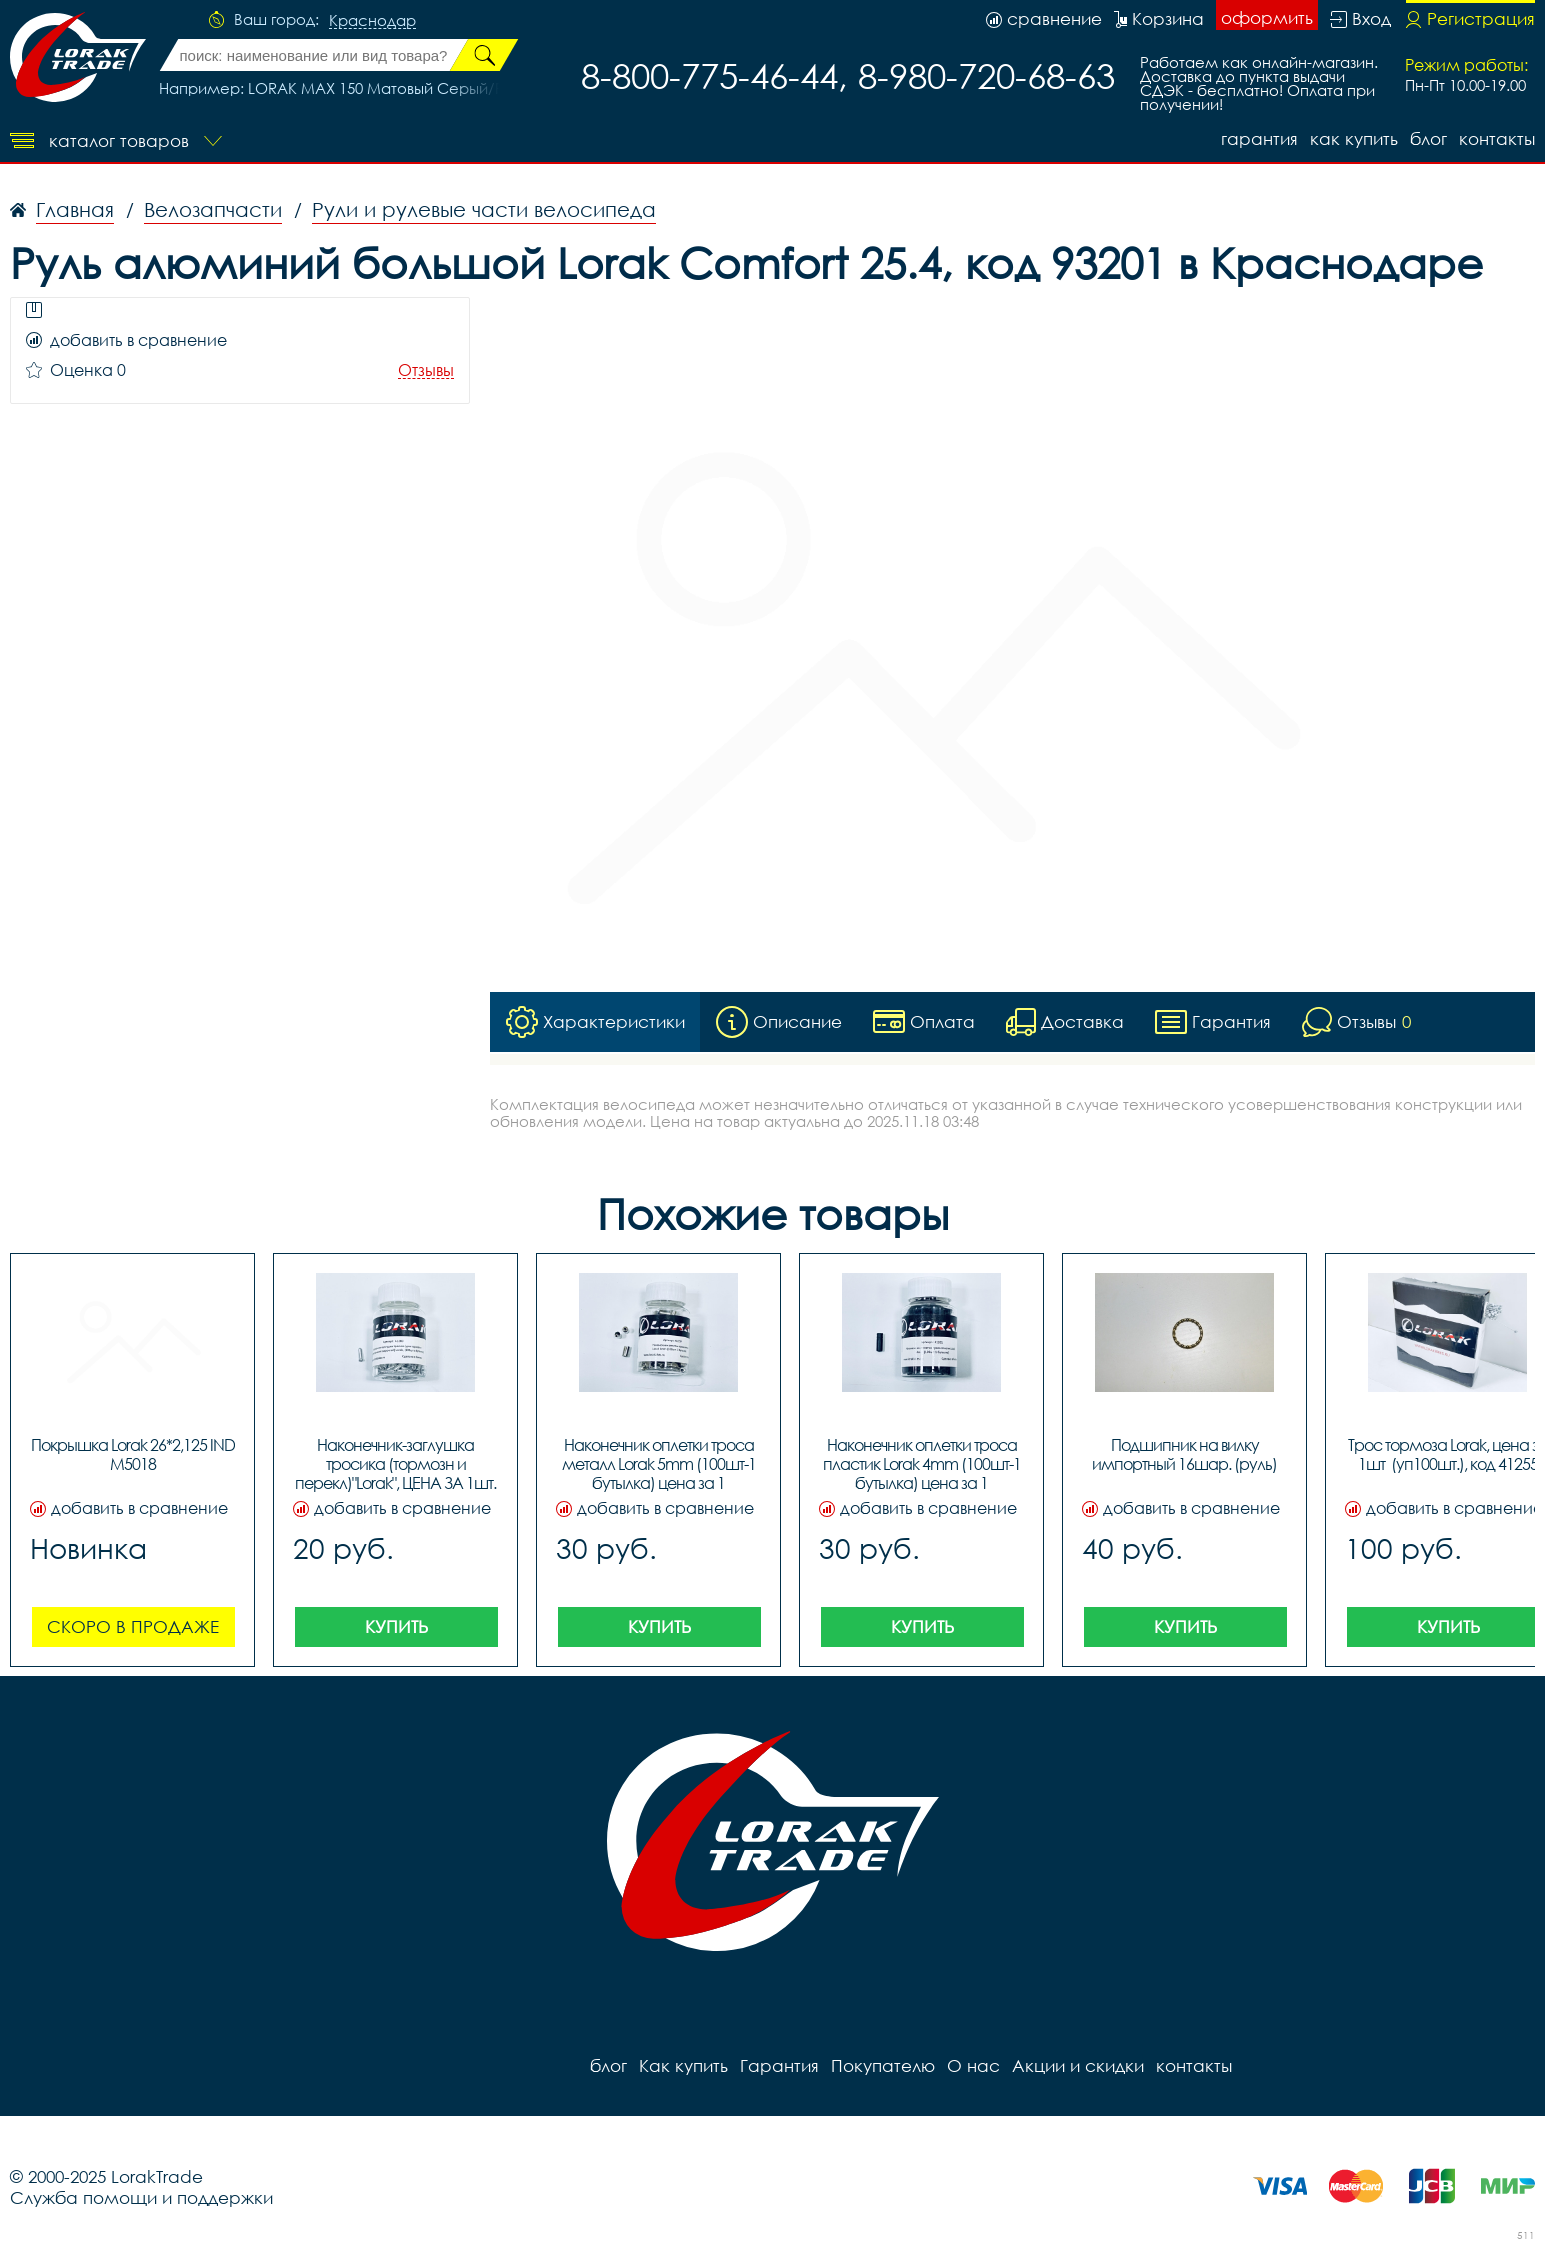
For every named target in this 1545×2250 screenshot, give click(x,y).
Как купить (1354, 138)
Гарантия (1259, 138)
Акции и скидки (1078, 2065)
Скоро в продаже (133, 1626)
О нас (973, 2065)
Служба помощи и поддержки (141, 2197)
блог (1428, 138)
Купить (396, 1626)
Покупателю (883, 2065)
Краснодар (372, 21)
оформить (1267, 17)
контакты (1497, 138)
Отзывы (426, 370)
